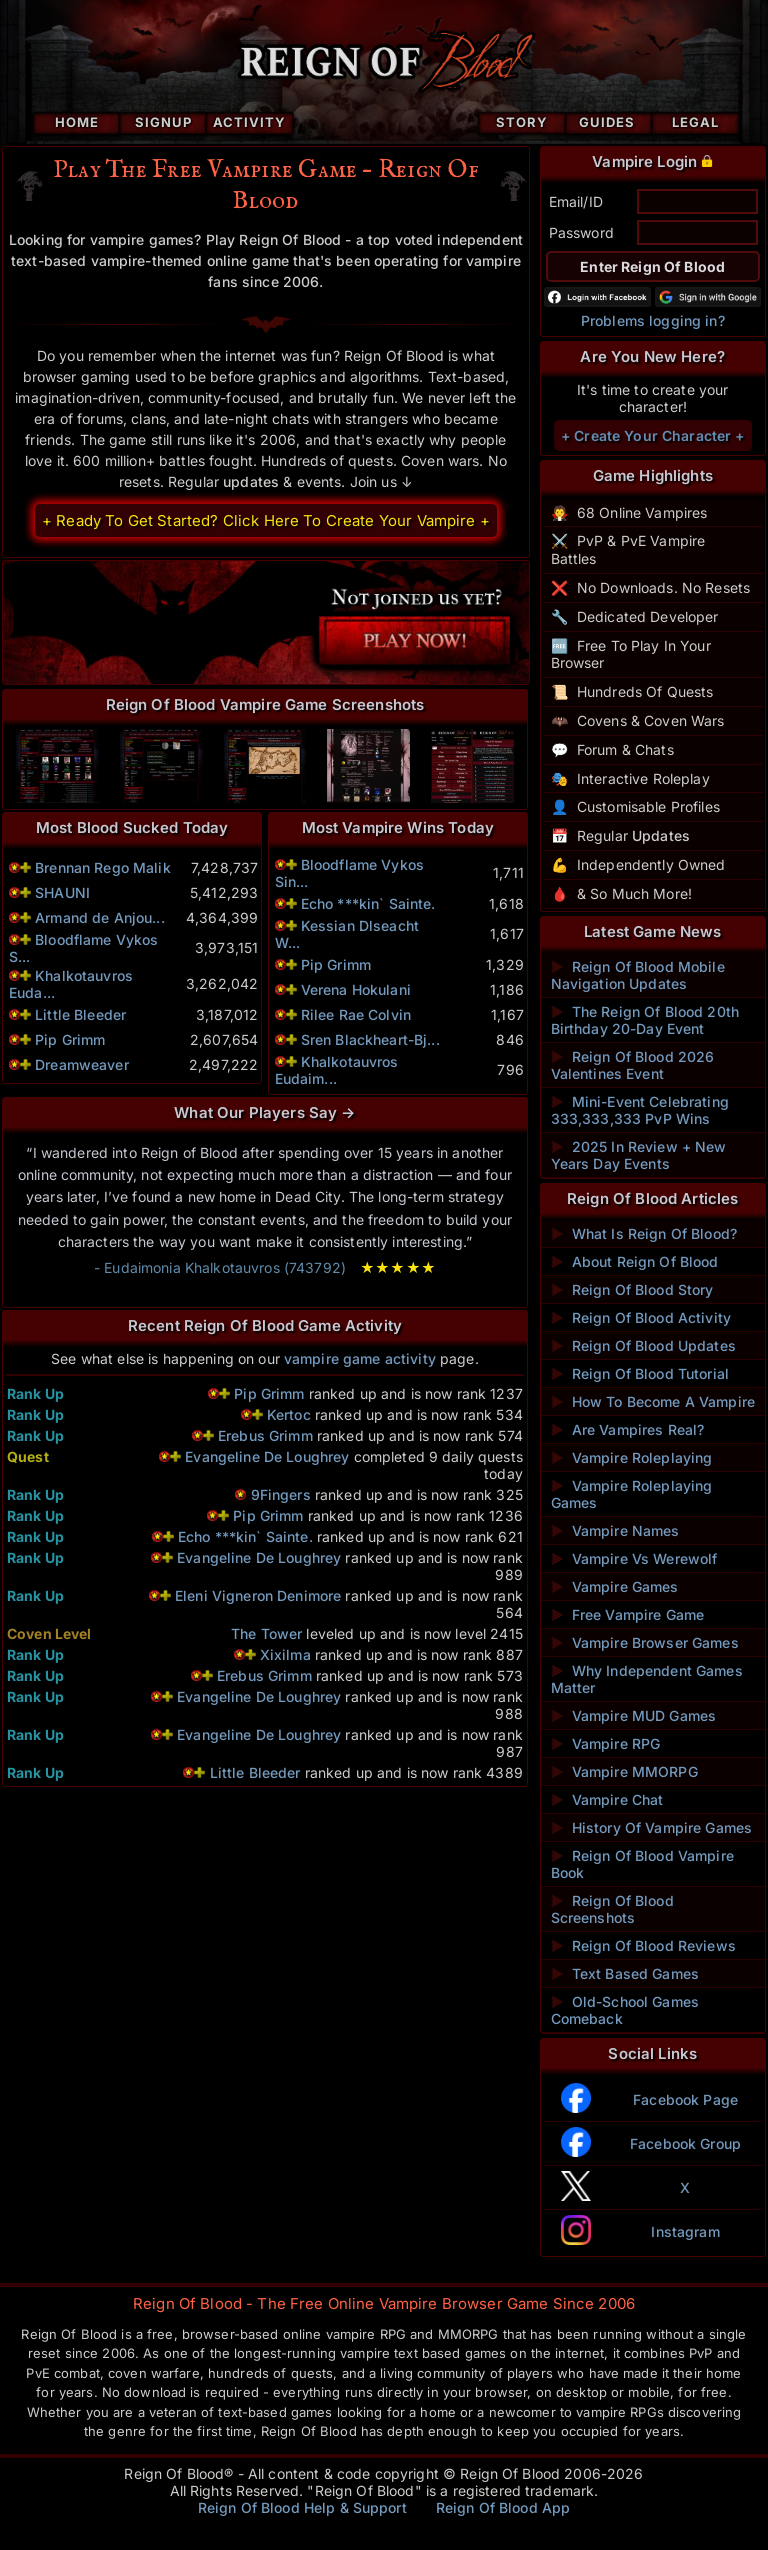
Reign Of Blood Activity (641, 1317)
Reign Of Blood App (503, 2507)
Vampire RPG (606, 1743)
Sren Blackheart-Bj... (370, 1039)
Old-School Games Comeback (625, 2010)
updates (251, 481)
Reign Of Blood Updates (643, 1345)
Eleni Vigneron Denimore (258, 1595)
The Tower (266, 1633)
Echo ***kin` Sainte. (368, 903)
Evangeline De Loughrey (267, 1456)
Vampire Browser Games (645, 1642)
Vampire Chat (607, 1799)
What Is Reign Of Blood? (644, 1233)
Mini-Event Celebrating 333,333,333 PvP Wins (640, 1110)
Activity (249, 122)
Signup (163, 122)
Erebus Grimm (265, 1435)
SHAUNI (62, 892)
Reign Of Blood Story (632, 1289)
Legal (695, 122)
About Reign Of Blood (635, 1261)
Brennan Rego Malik (103, 867)
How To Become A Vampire (653, 1401)
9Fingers (281, 1494)
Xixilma (285, 1654)
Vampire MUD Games (634, 1715)
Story (522, 122)
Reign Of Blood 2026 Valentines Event (633, 1065)
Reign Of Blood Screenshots (612, 1909)
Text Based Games (625, 1973)
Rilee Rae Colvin (356, 1014)
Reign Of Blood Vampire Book (642, 1864)
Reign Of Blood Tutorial (640, 1373)
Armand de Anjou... (100, 917)
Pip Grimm (70, 1039)
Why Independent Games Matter (647, 1679)
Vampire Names (615, 1530)
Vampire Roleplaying (632, 1457)
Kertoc (289, 1414)
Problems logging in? (653, 320)
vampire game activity (360, 1358)
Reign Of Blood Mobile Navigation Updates (638, 975)
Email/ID (576, 201)
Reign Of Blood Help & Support (302, 2507)
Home (77, 122)
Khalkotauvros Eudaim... (337, 1070)
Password (581, 232)
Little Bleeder (80, 1014)
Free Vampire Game (628, 1614)
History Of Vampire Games (652, 1827)
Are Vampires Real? (628, 1429)
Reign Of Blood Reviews (643, 1945)
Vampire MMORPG (624, 1771)
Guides (607, 122)
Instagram (685, 2231)
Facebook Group (685, 2143)
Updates (661, 835)
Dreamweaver (82, 1064)
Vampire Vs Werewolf (634, 1558)
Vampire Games (615, 1586)
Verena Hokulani (356, 989)
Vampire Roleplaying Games (632, 1494)
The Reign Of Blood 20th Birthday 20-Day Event (645, 1020)
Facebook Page (685, 2099)
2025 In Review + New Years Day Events (639, 1155)
